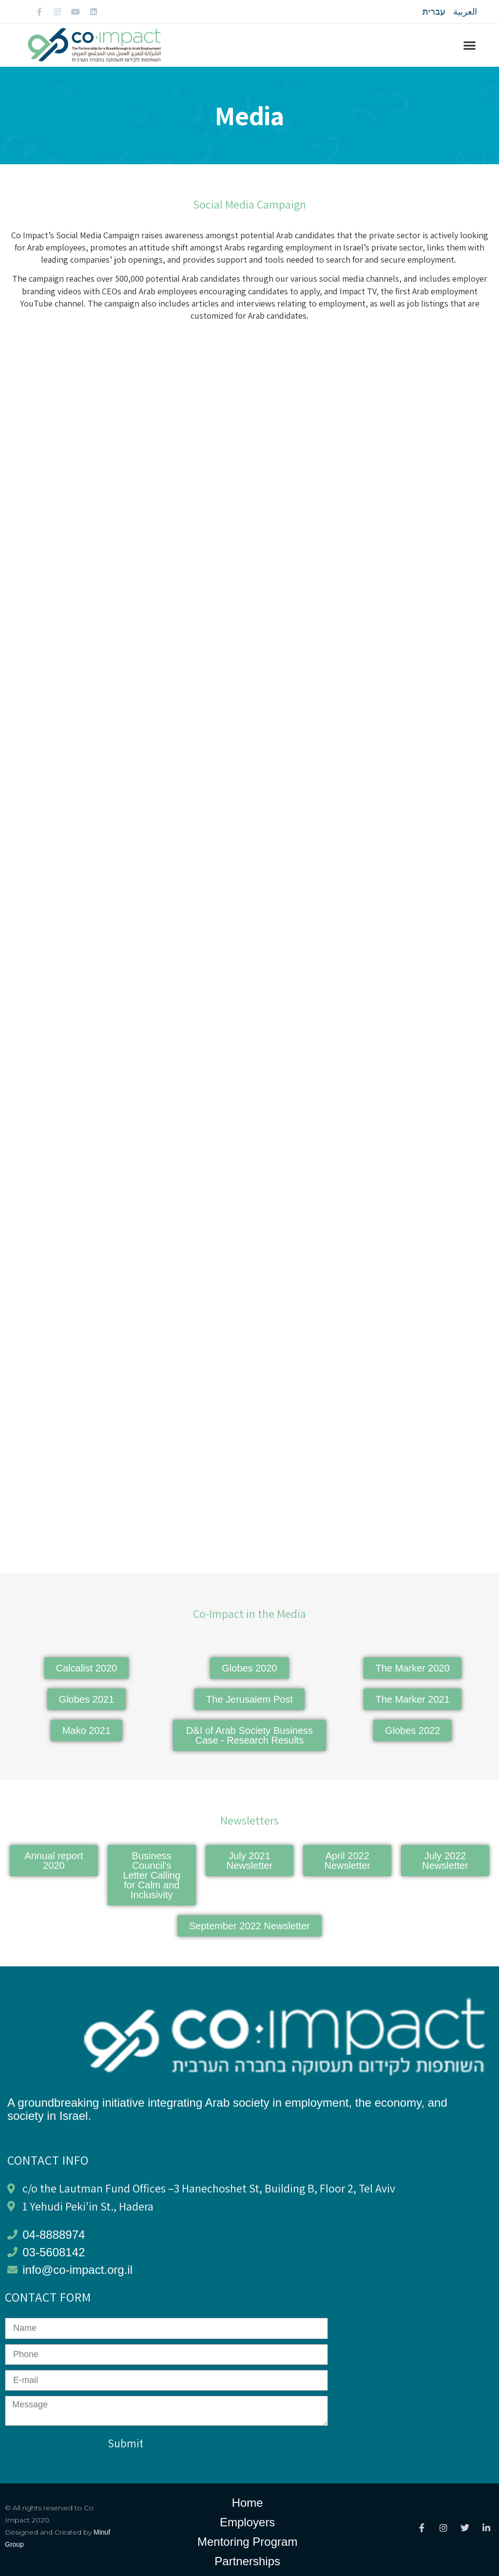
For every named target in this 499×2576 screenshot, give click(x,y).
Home (247, 2502)
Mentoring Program (247, 2541)
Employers (247, 2522)
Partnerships (247, 2561)
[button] (470, 46)
